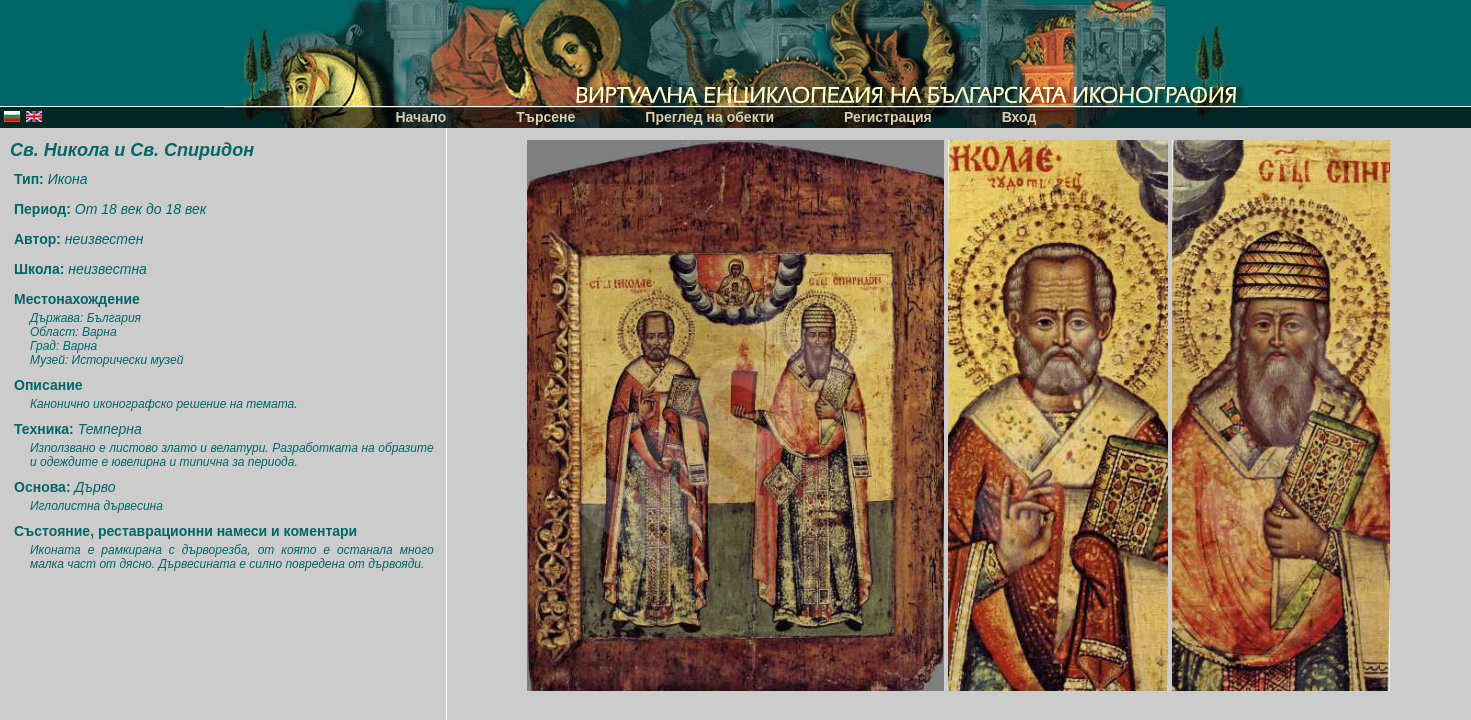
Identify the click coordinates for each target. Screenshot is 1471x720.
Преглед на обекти (709, 117)
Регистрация (888, 117)
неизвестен (104, 239)
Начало (421, 117)
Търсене (545, 117)
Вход (1019, 117)
